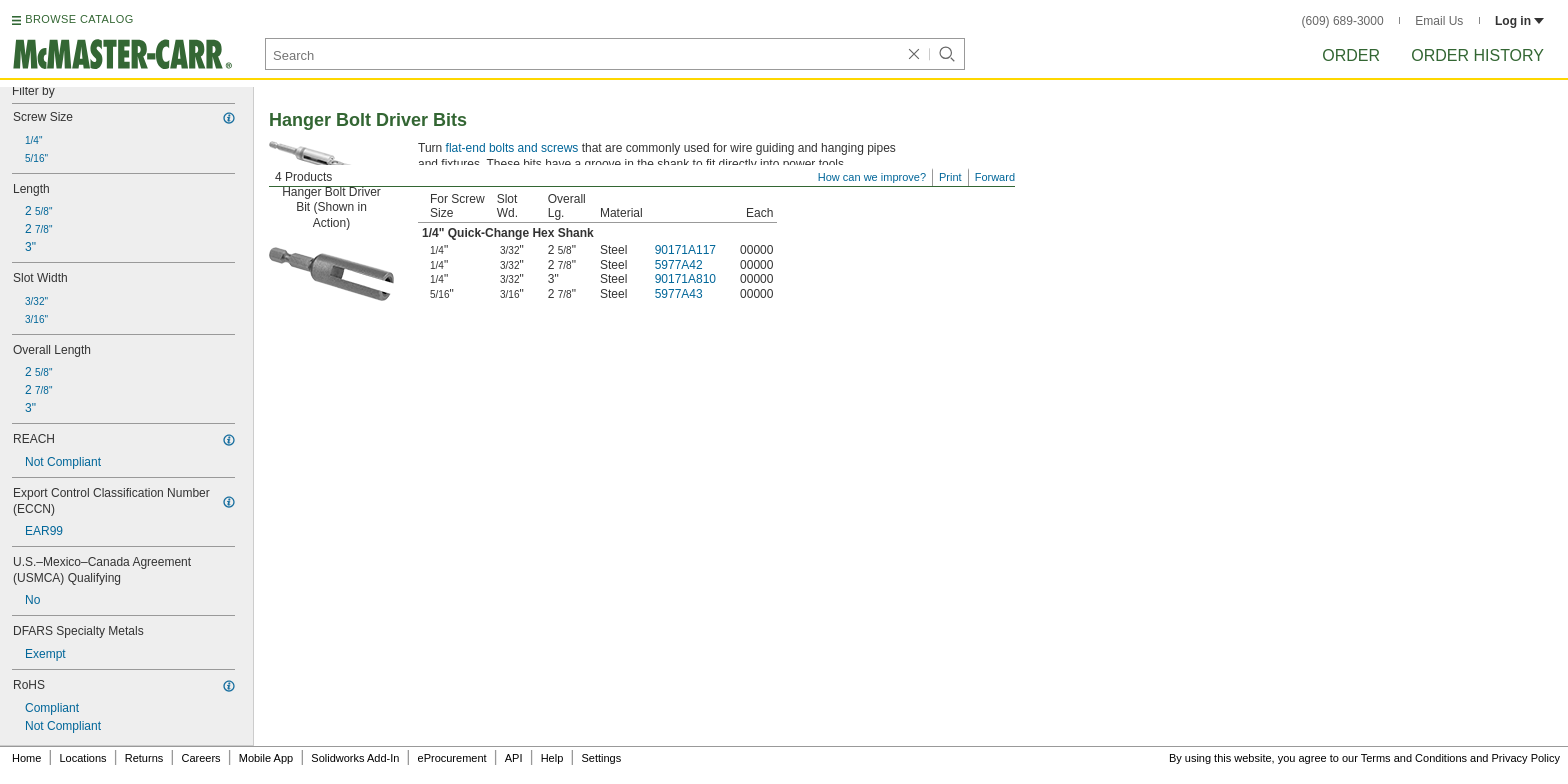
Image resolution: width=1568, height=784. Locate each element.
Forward (995, 177)
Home (26, 758)
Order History (1477, 55)
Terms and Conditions (1414, 758)
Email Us (1439, 21)
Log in (1519, 21)
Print (950, 177)
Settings (601, 758)
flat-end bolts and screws (512, 148)
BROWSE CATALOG (79, 19)
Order (1351, 55)
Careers (200, 758)
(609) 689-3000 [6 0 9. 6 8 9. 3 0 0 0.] (1343, 21)
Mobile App (266, 758)
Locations (83, 758)
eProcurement (452, 758)
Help (552, 758)
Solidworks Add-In (355, 758)
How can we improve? (872, 177)
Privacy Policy (1526, 758)
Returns (144, 758)
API (514, 758)
